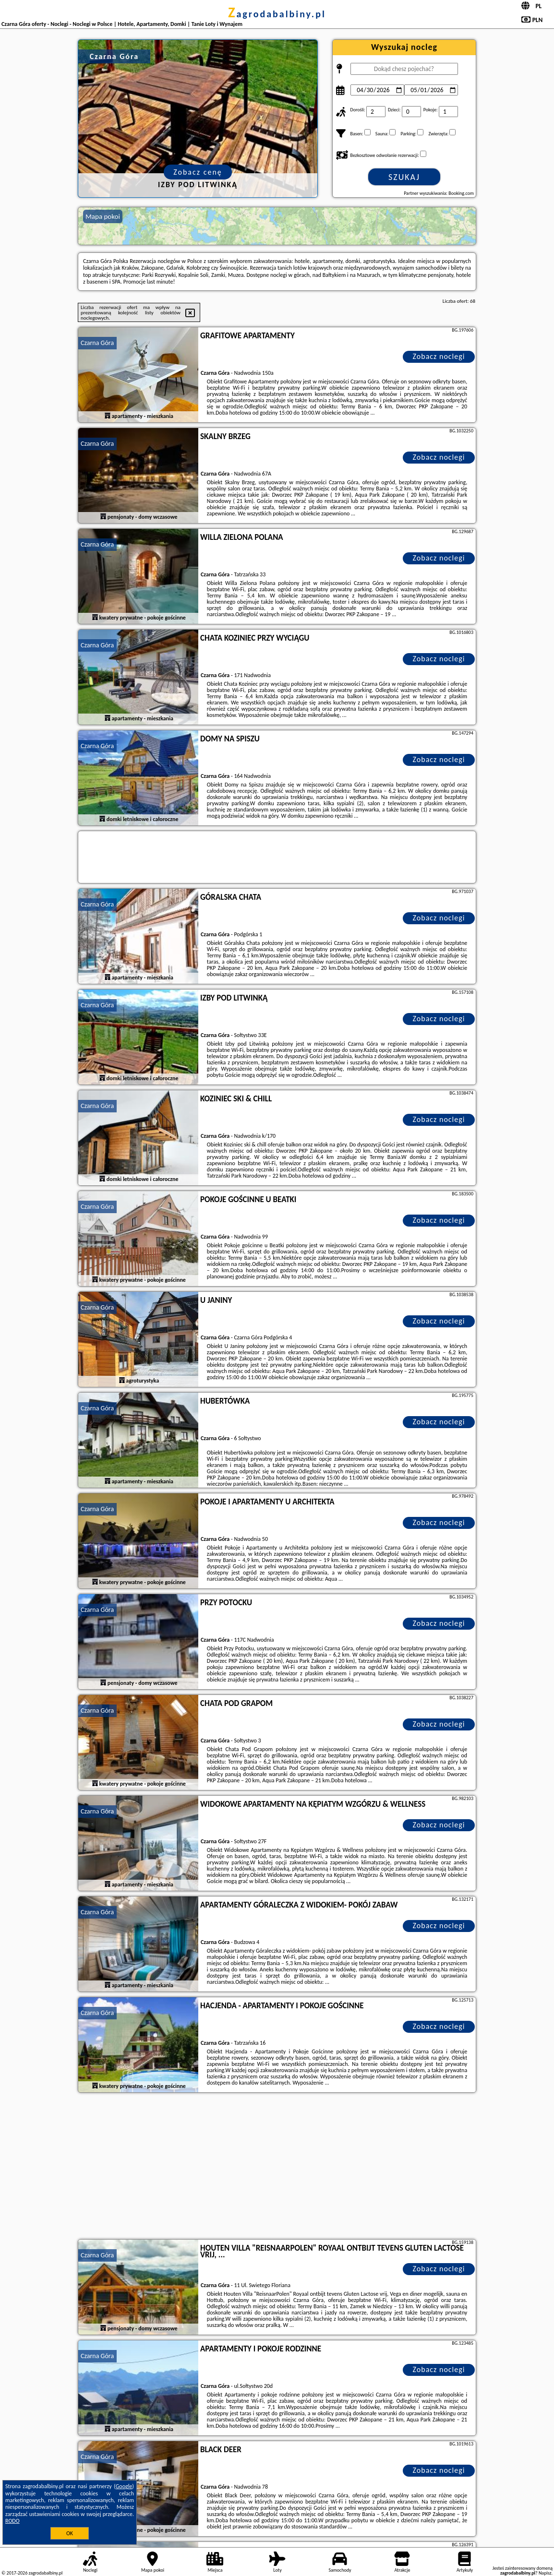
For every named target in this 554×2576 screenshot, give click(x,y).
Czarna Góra (97, 343)
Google (124, 2486)
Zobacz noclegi (439, 356)
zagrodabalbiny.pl (277, 14)
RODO (12, 2520)
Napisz (545, 2573)
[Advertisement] (277, 2167)
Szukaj (404, 177)
